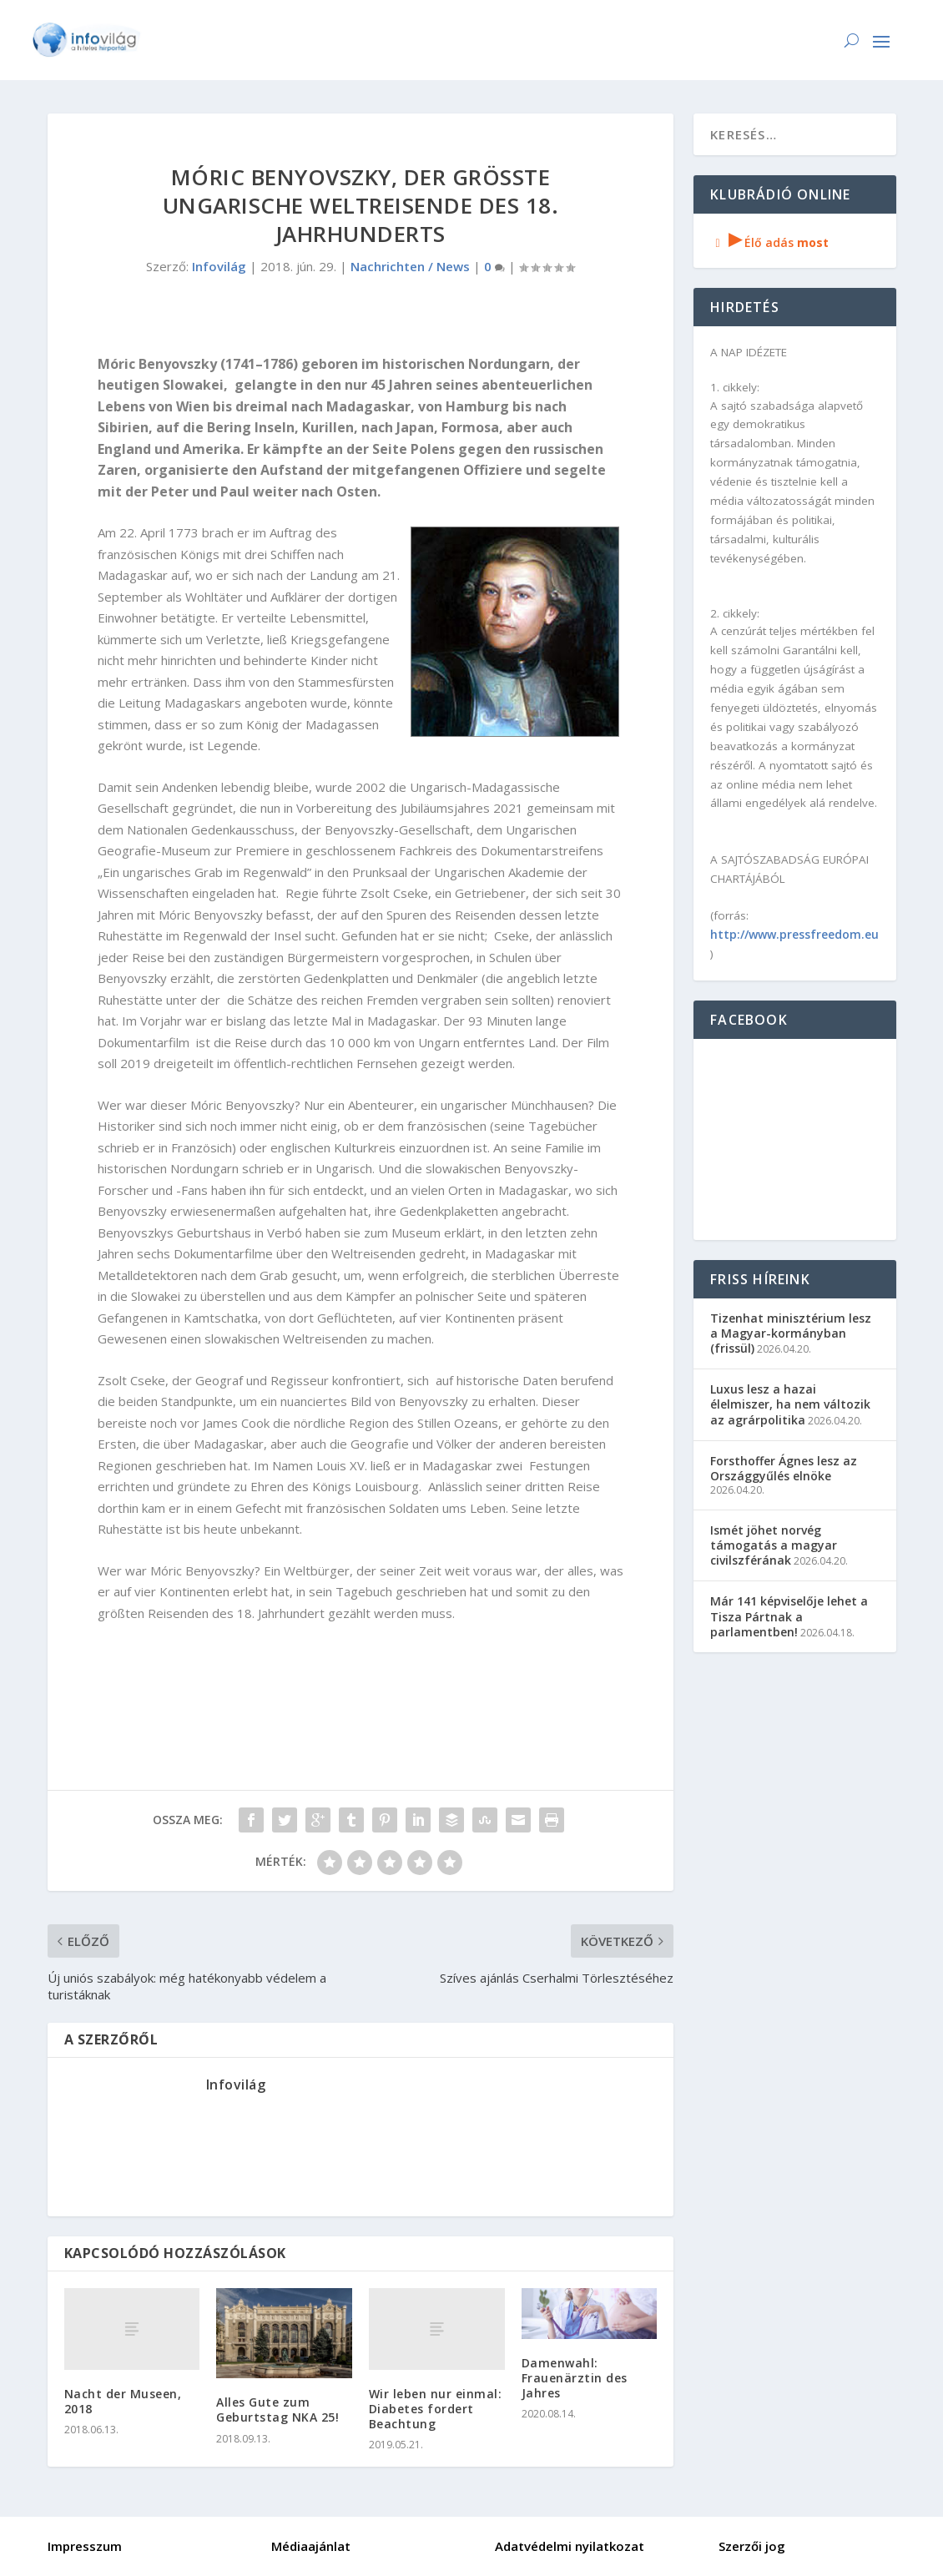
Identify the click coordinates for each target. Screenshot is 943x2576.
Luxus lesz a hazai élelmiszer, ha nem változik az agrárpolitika (790, 1404)
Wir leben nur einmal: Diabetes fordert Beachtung (435, 2409)
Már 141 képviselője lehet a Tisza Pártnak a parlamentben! (789, 1616)
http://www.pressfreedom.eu (794, 934)
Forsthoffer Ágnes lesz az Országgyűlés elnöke (783, 1468)
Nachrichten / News (410, 266)
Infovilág (219, 266)
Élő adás (769, 242)
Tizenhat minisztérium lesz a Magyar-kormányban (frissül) (790, 1333)
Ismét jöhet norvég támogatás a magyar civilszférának (773, 1545)
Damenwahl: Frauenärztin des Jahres (575, 2378)
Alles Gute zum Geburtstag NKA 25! (277, 2409)
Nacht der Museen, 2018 (123, 2401)
